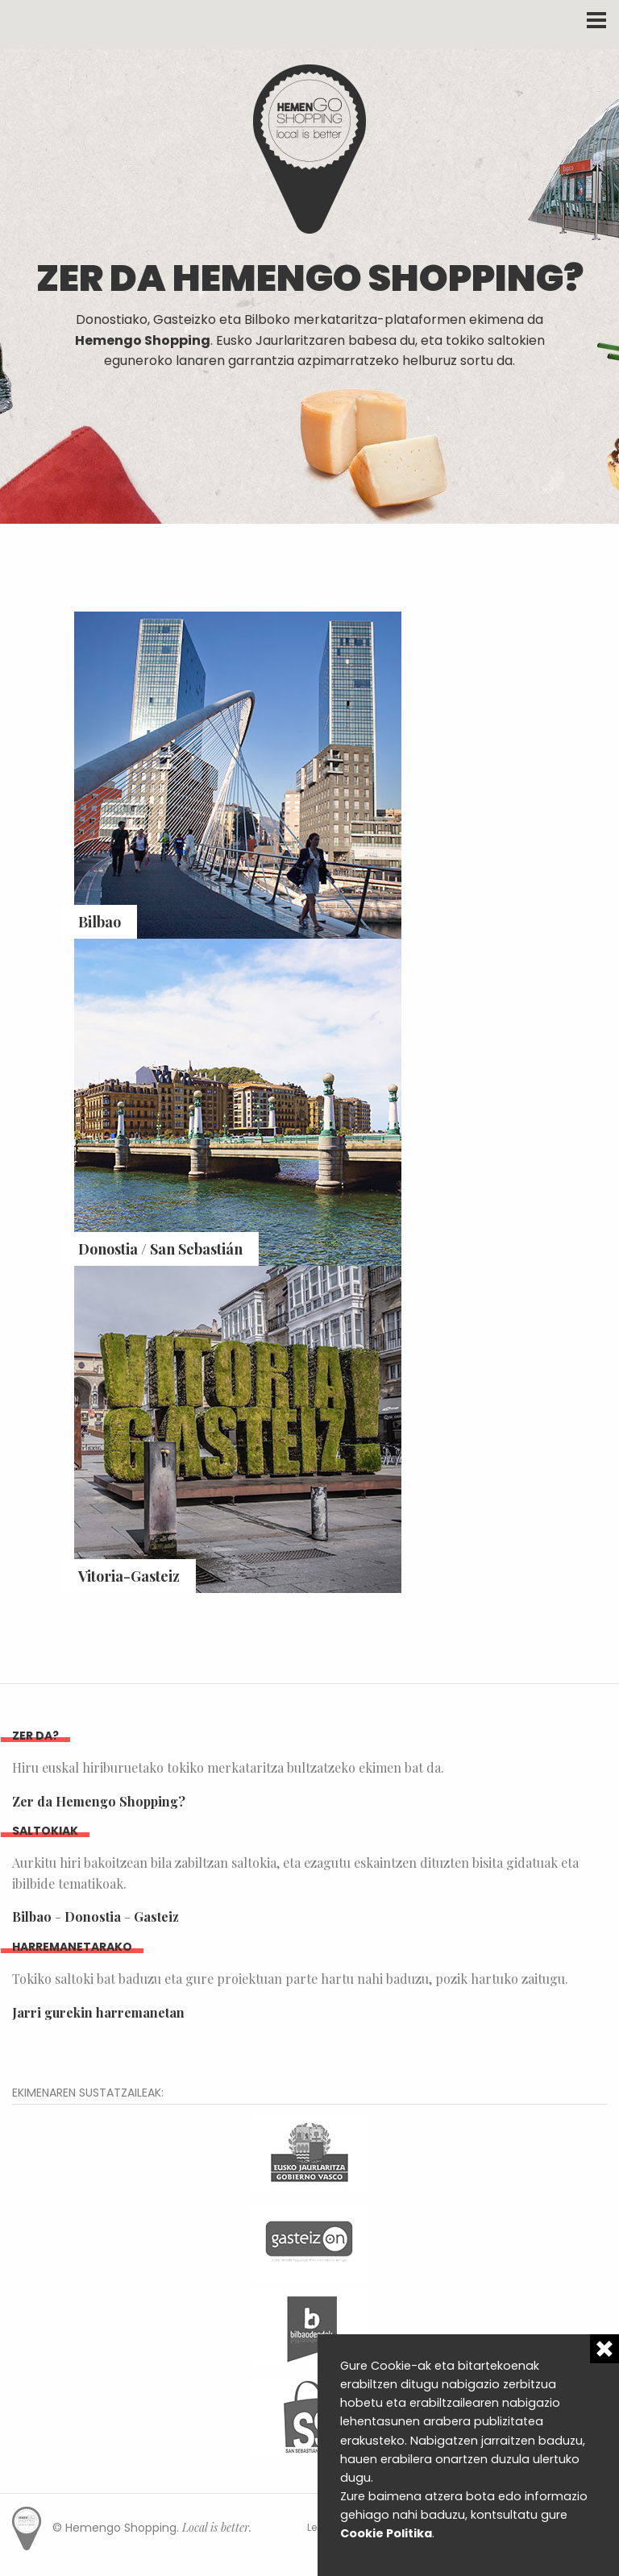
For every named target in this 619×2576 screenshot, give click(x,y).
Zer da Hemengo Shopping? (98, 1801)
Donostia (92, 1916)
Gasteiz (156, 1916)
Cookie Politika (386, 2533)
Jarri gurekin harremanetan (98, 2012)
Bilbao (32, 1916)
